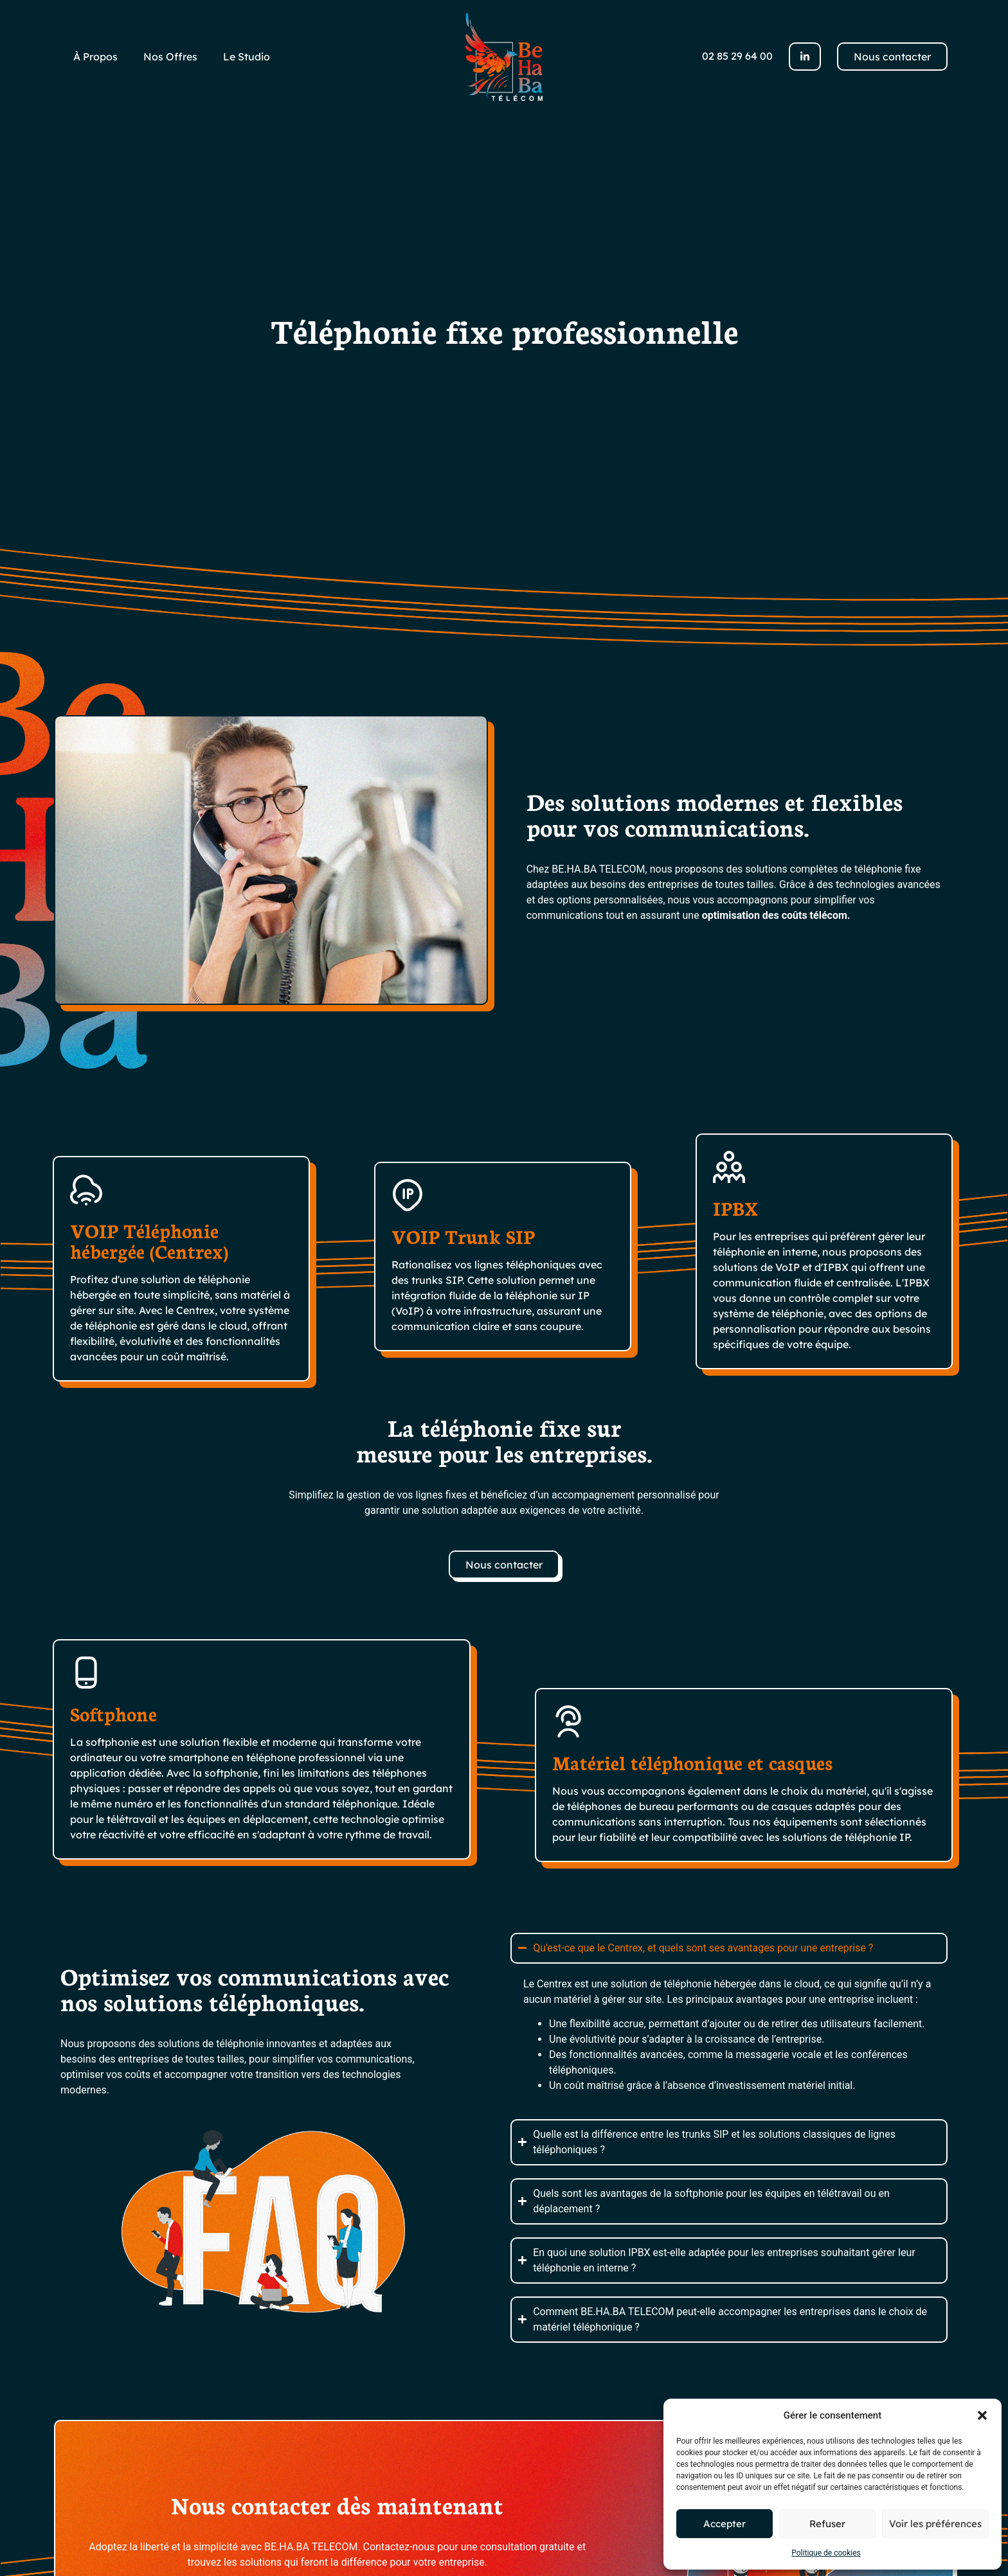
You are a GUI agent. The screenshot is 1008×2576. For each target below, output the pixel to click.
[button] (982, 2415)
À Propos (95, 56)
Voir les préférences (935, 2524)
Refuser (827, 2524)
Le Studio (246, 56)
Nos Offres (170, 56)
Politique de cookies (825, 2552)
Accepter (724, 2524)
